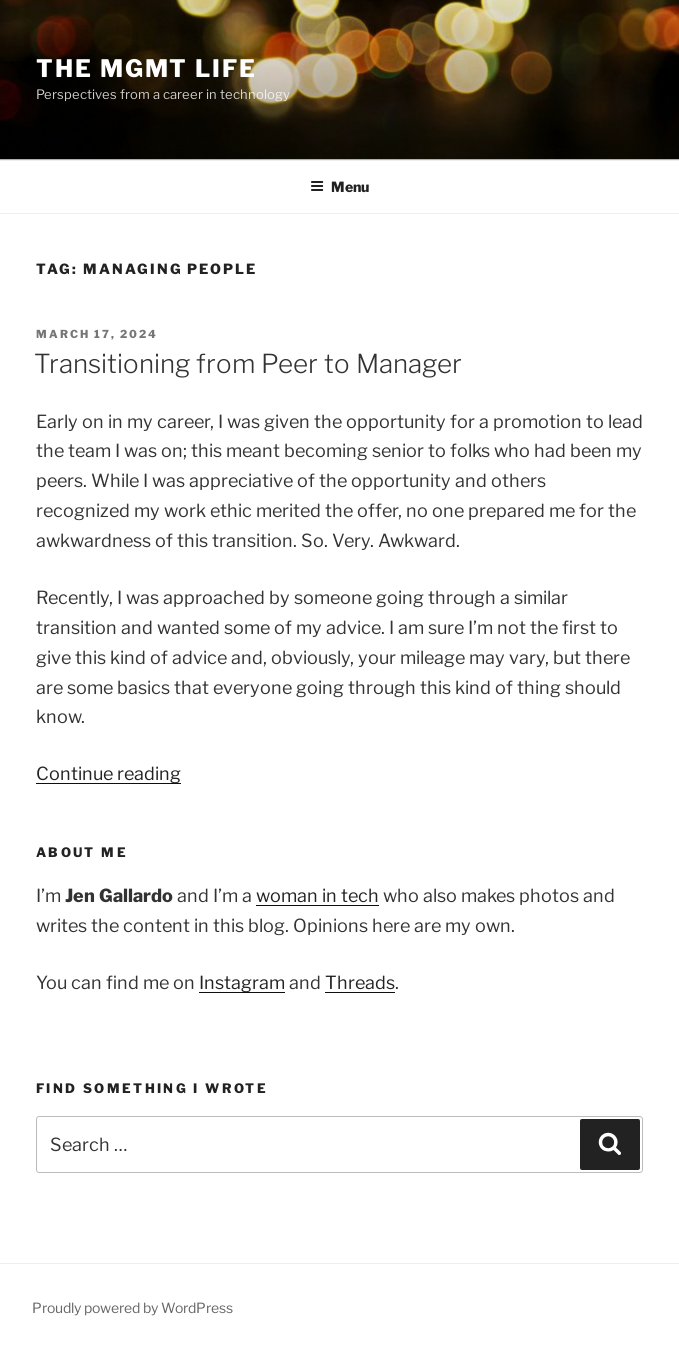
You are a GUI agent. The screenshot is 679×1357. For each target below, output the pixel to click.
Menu (339, 186)
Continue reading (108, 773)
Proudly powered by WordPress (132, 1307)
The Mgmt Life (146, 68)
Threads (360, 982)
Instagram (242, 982)
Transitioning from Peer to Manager (248, 363)
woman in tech (317, 895)
